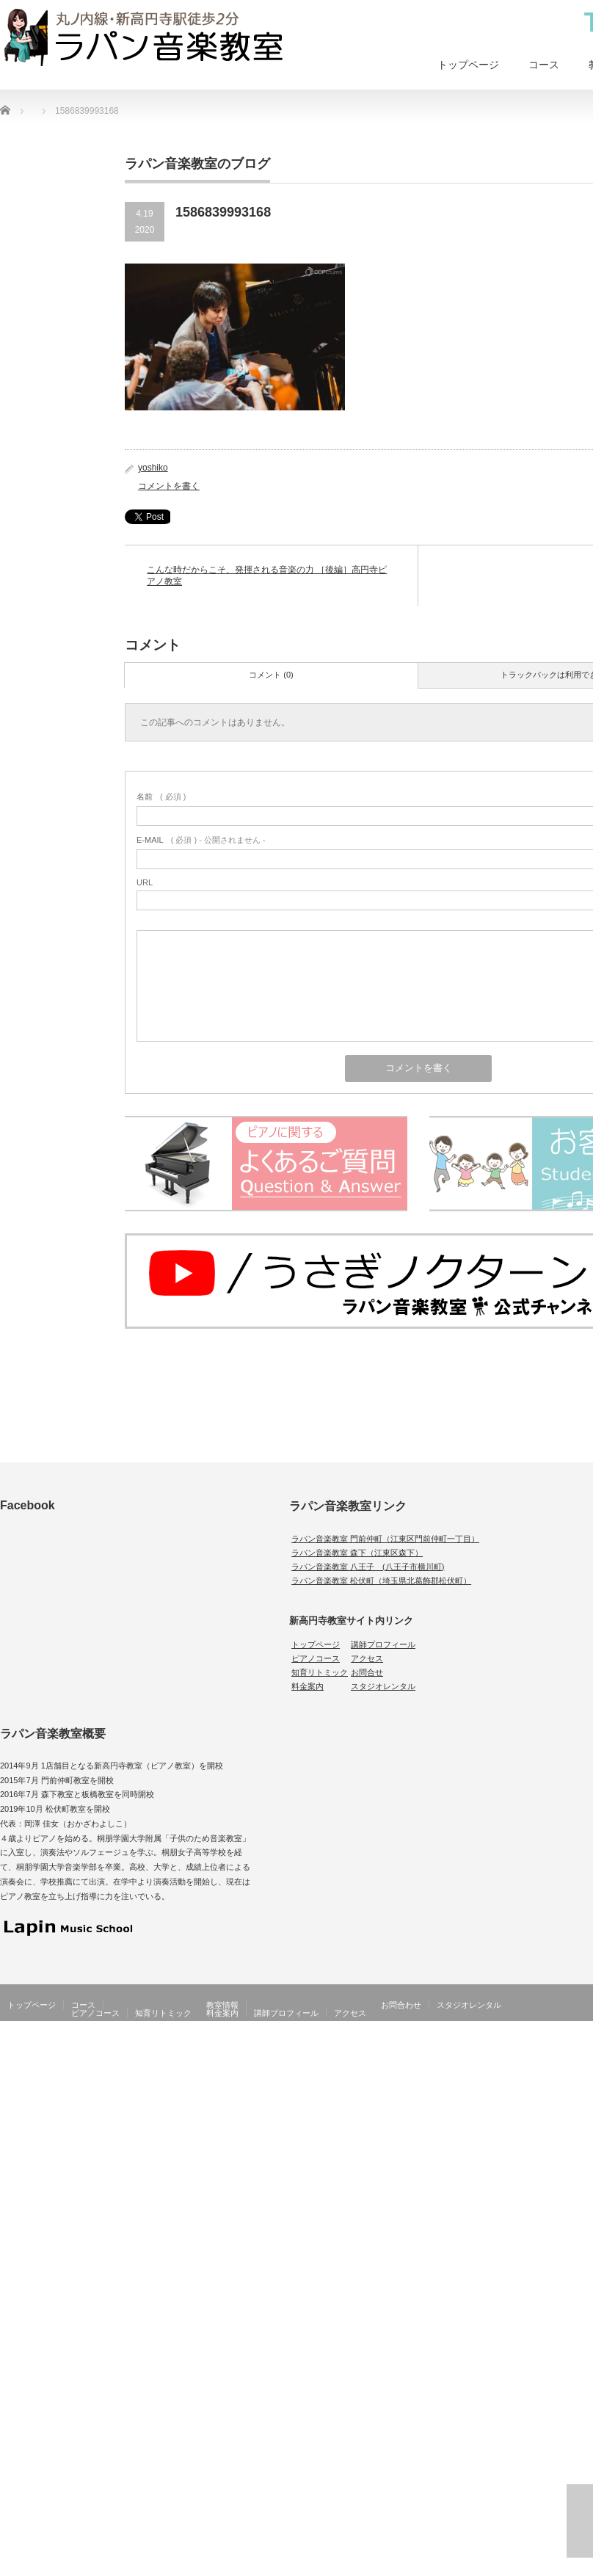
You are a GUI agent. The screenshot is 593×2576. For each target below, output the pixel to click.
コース (543, 64)
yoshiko (153, 467)
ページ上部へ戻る (580, 2521)
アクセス (367, 1658)
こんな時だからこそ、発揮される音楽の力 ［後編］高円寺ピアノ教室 (267, 576)
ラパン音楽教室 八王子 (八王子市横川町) (367, 1566)
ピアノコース (315, 1658)
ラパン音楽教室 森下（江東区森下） (357, 1552)
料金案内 (307, 1686)
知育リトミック (319, 1672)
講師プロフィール (383, 1644)
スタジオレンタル (383, 1686)
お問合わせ (401, 2004)
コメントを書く (169, 486)
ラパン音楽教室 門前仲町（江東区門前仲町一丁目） (385, 1538)
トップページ (468, 64)
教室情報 (222, 2004)
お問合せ (367, 1672)
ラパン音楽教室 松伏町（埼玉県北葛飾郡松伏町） (381, 1580)
